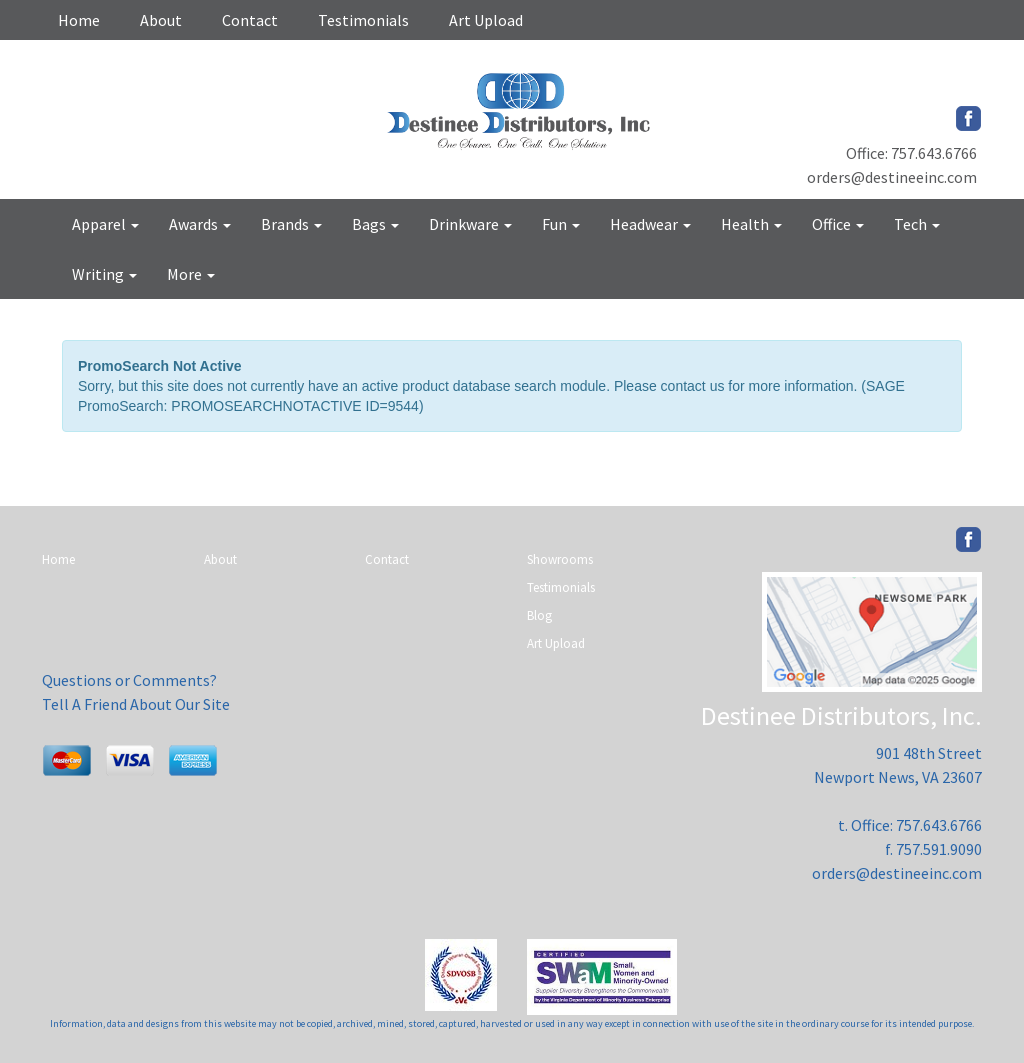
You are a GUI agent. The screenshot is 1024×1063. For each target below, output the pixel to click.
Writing (104, 274)
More (191, 274)
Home (79, 20)
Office (838, 224)
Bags (375, 224)
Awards (200, 224)
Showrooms (560, 559)
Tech (917, 224)
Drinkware (470, 224)
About (161, 20)
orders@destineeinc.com (892, 177)
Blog (539, 615)
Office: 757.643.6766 (911, 153)
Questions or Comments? (129, 680)
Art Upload (486, 20)
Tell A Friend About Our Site (136, 704)
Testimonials (363, 20)
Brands (291, 224)
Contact (250, 20)
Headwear (650, 224)
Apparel (105, 224)
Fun (561, 224)
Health (751, 224)
